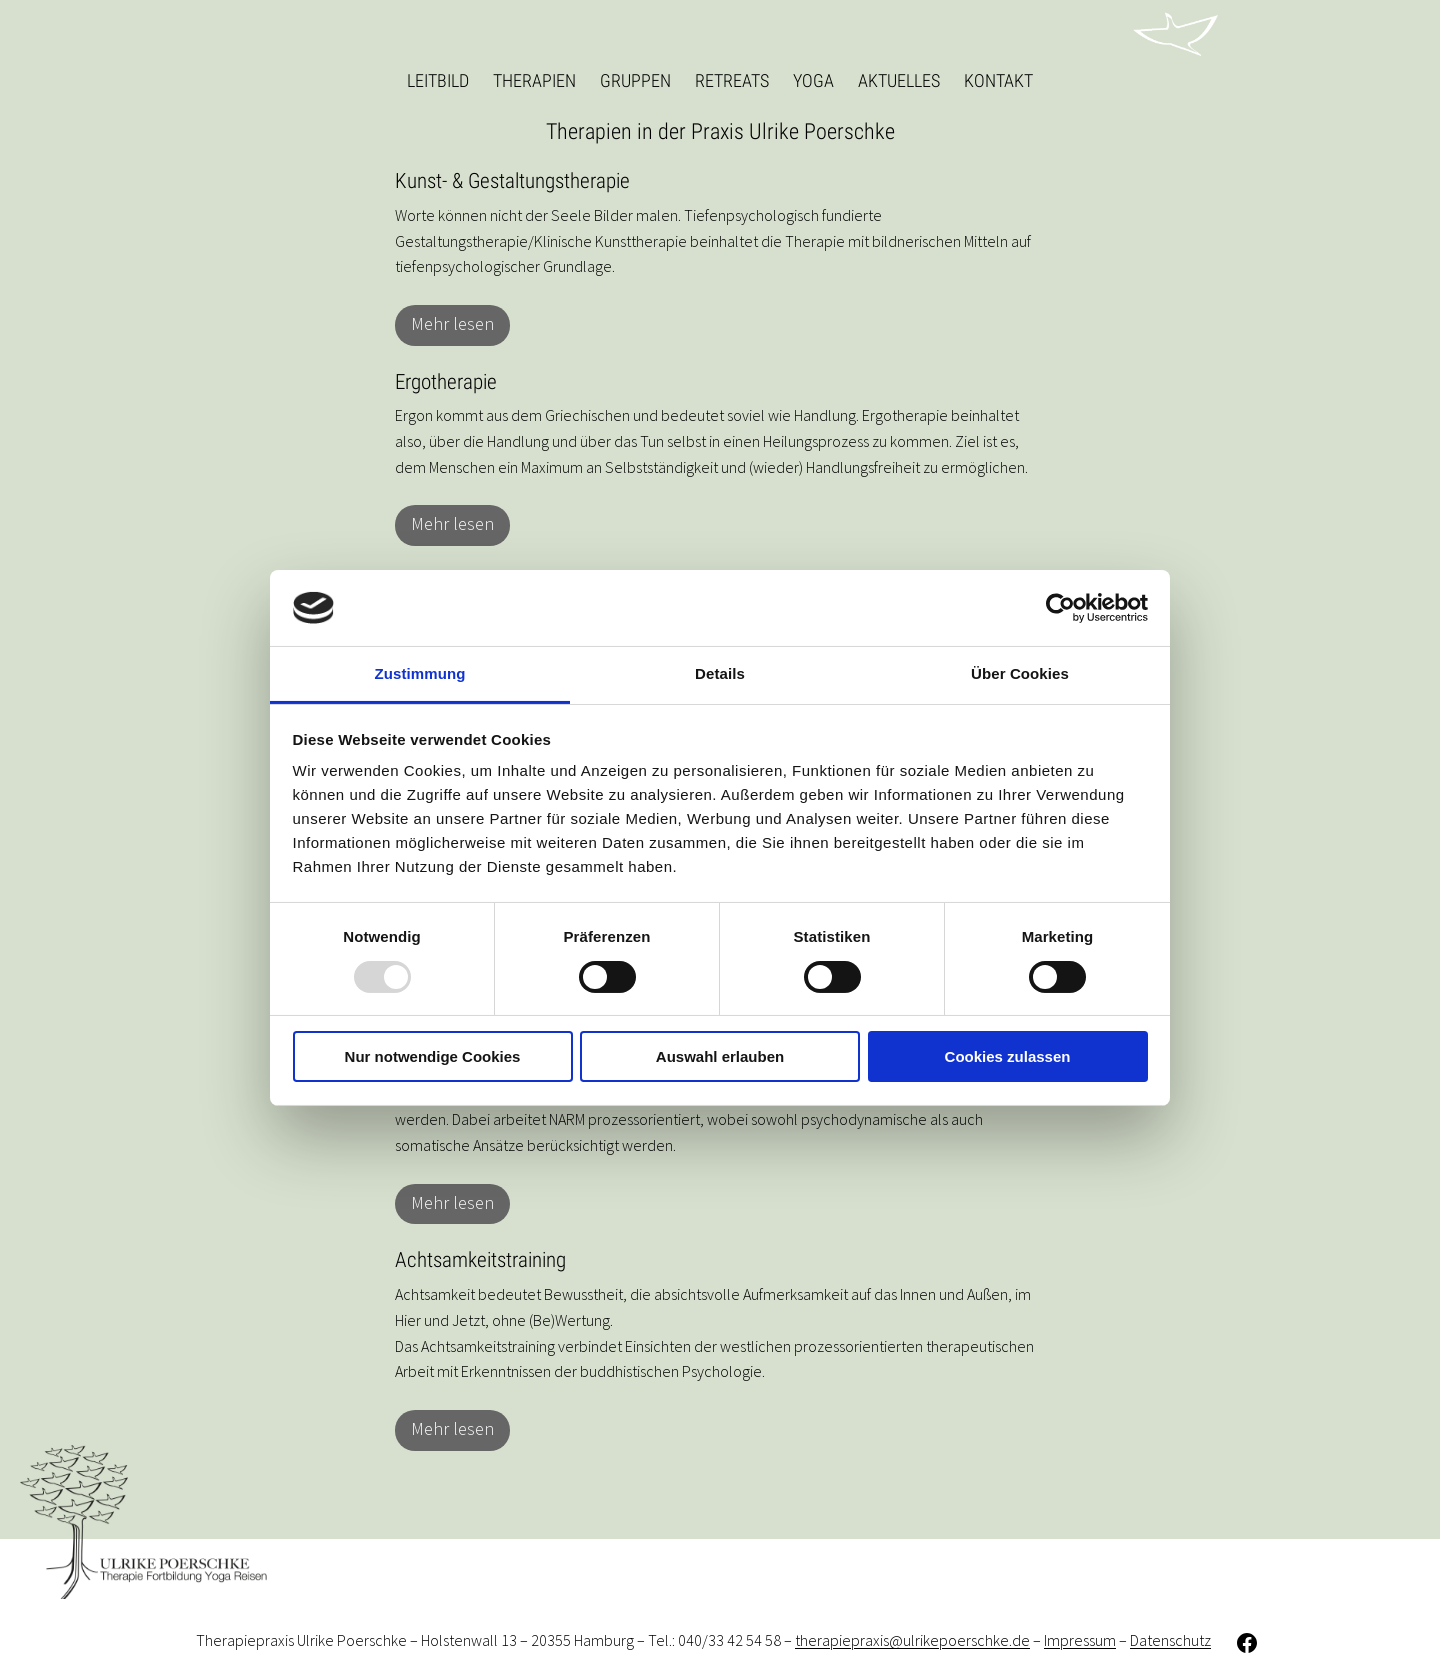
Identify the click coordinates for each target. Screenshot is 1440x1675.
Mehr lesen (452, 324)
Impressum (1080, 1641)
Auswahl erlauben (720, 1056)
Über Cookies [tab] (1020, 673)
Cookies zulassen (1008, 1056)
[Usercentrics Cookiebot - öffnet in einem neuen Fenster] (1060, 608)
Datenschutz (1170, 1641)
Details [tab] (720, 673)
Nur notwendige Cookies (433, 1056)
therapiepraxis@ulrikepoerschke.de (912, 1641)
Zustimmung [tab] (420, 673)
